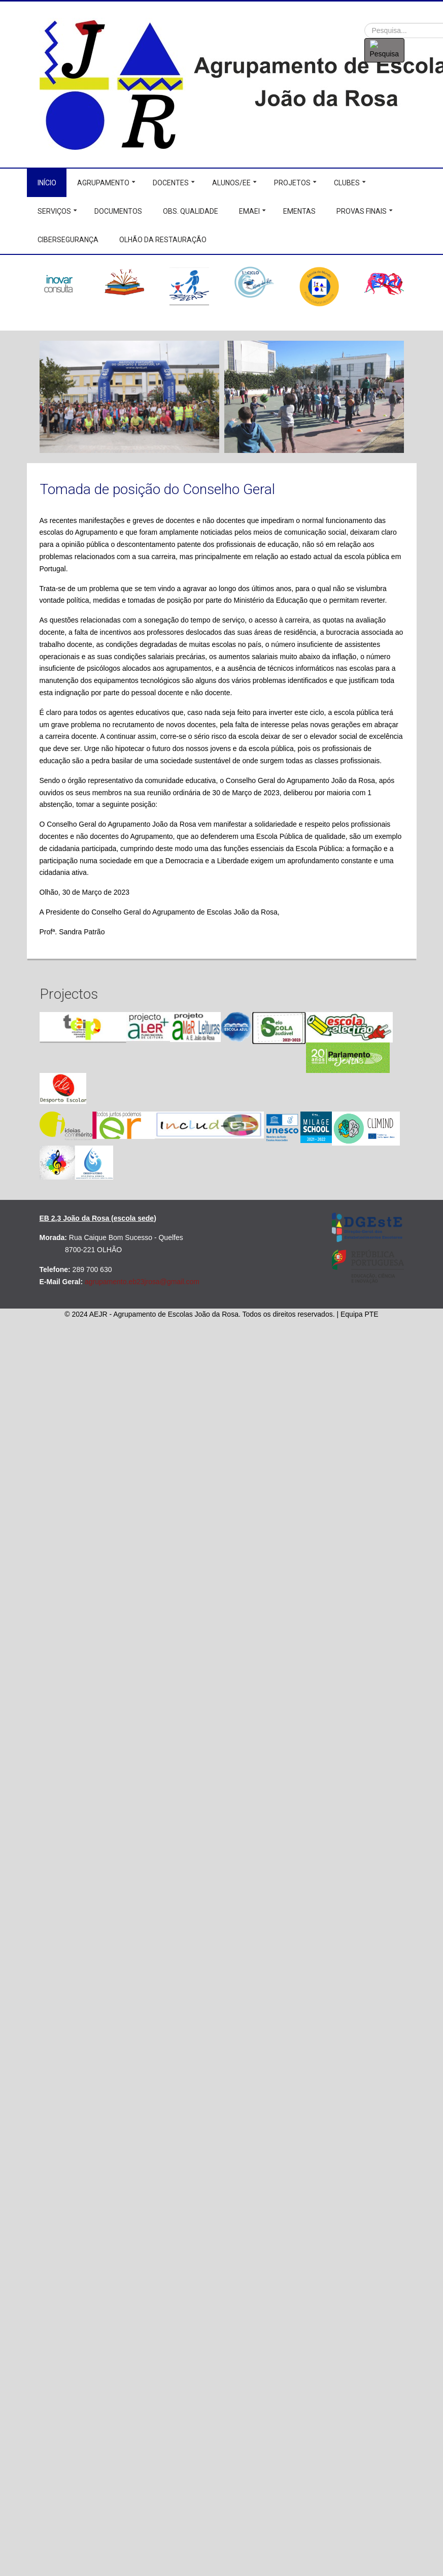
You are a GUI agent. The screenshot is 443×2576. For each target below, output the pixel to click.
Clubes (347, 183)
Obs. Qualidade (190, 211)
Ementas (299, 211)
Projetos (292, 183)
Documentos (118, 211)
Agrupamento (103, 183)
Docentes (171, 183)
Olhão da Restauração (163, 240)
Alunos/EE (231, 183)
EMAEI (249, 211)
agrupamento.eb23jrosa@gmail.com (142, 1282)
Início (47, 183)
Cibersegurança (68, 240)
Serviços (54, 211)
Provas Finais (361, 211)
